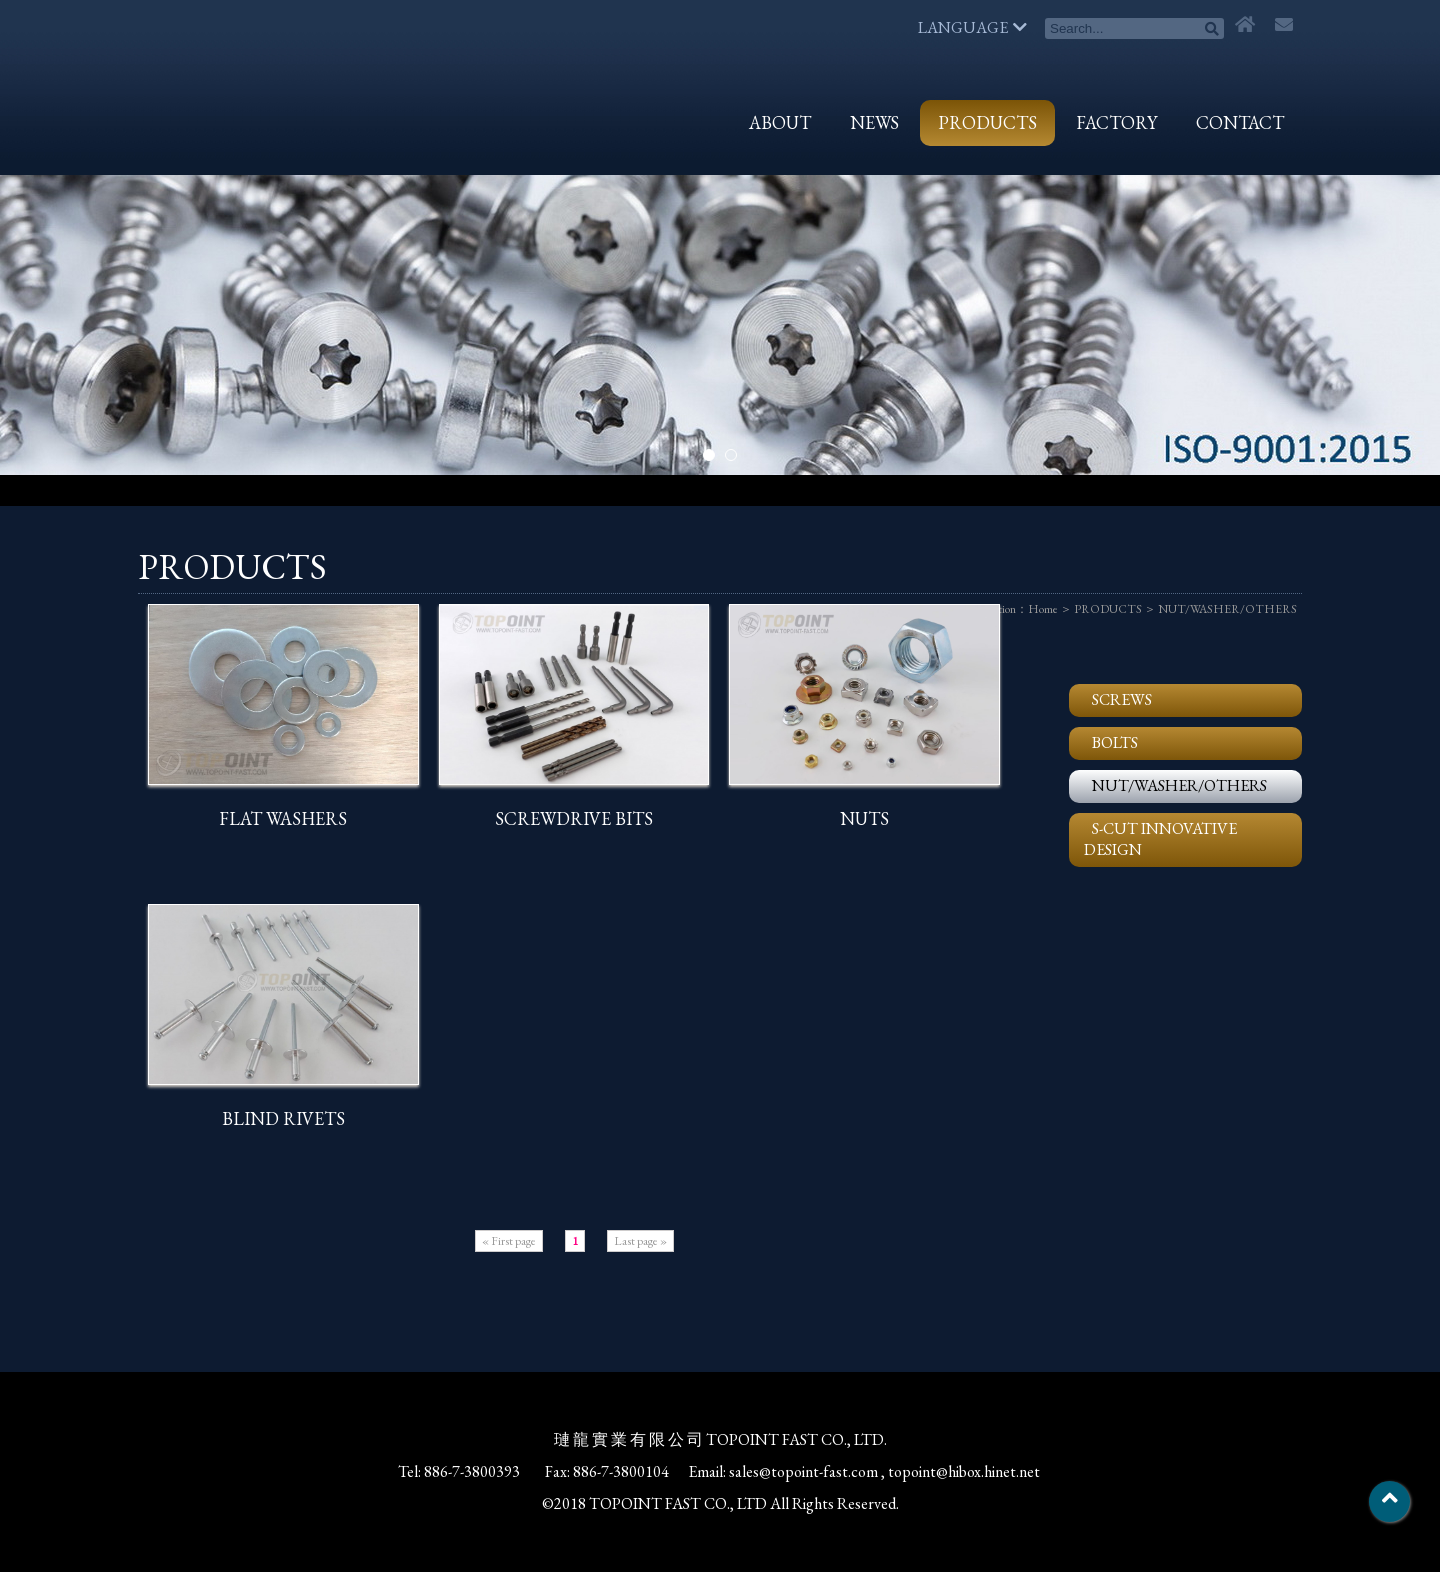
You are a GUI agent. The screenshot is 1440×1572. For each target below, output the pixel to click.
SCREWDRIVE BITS (574, 818)
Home (1043, 609)
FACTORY (1116, 122)
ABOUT (780, 122)
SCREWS (1122, 699)
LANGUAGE (972, 27)
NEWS (874, 122)
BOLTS (1115, 742)
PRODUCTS (987, 122)
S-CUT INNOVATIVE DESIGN (1160, 839)
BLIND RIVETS (283, 1118)
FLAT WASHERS (283, 818)
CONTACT (1240, 122)
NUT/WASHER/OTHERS (1227, 609)
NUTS (864, 818)
